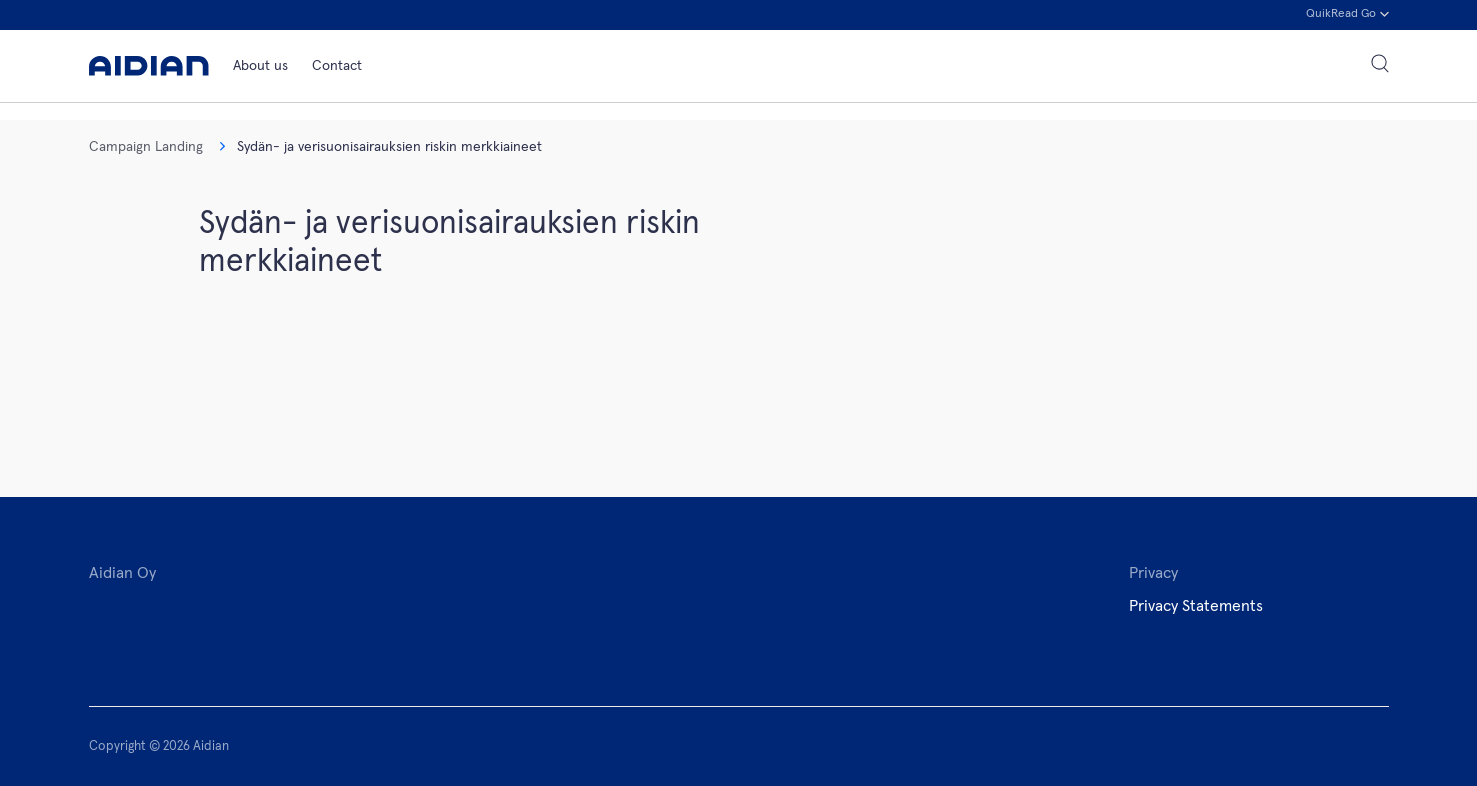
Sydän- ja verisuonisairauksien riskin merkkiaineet (380, 147)
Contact (337, 66)
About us (260, 66)
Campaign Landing (146, 147)
